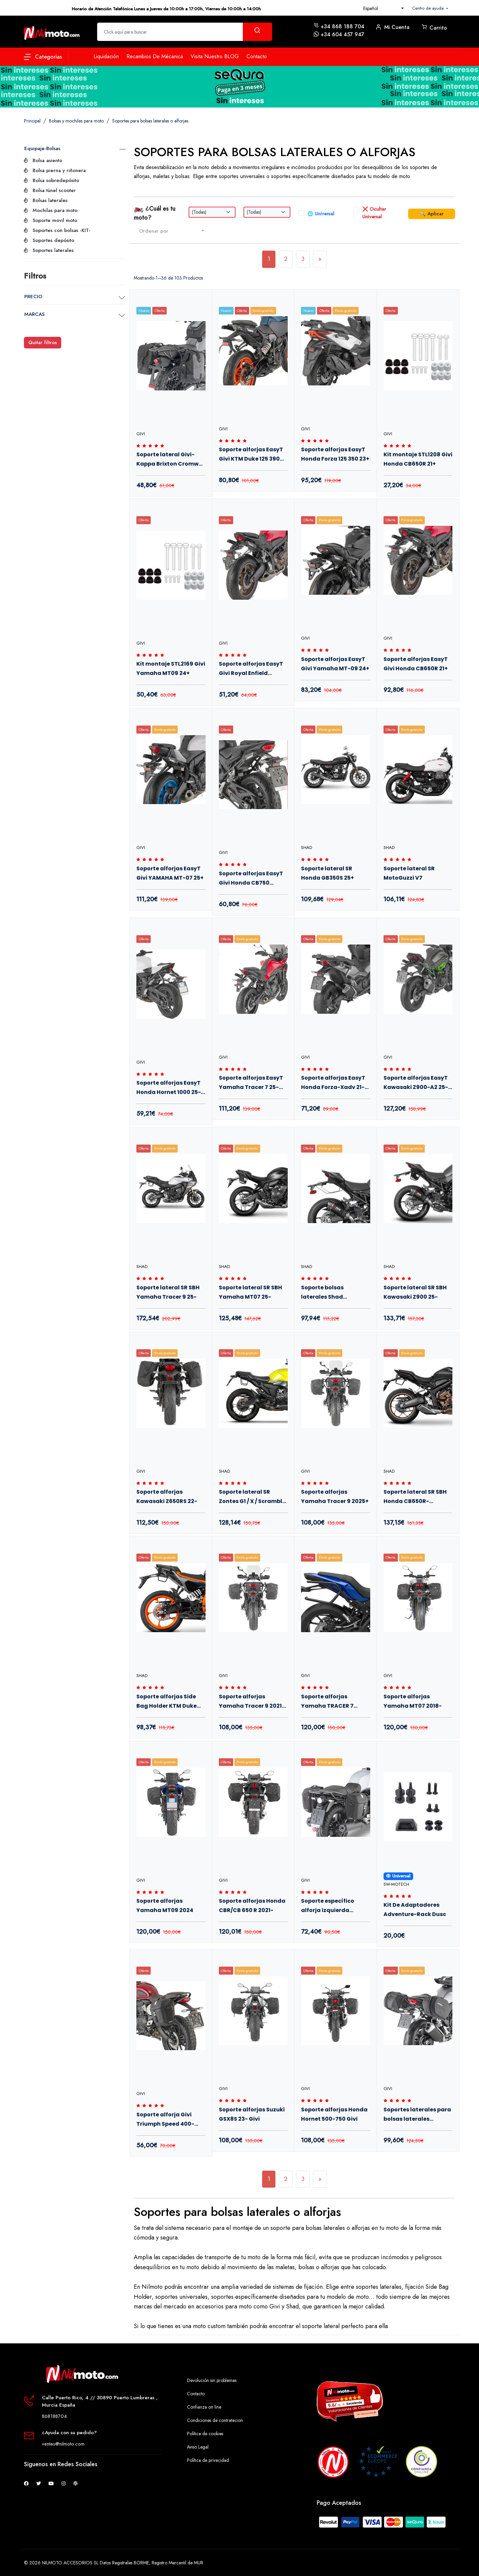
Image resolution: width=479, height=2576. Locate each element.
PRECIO (33, 296)
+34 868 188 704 (342, 26)
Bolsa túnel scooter (54, 190)
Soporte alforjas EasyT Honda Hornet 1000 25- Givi (168, 1088)
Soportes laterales (53, 250)
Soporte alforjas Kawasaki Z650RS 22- (166, 1496)
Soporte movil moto (55, 220)
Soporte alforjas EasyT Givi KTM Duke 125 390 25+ (251, 455)
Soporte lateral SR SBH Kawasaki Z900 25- (415, 1292)
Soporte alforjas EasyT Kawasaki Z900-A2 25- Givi (416, 1083)
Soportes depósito (53, 240)
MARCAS (34, 314)
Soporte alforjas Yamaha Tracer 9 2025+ (335, 1496)
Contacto (196, 2393)
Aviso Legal (198, 2447)
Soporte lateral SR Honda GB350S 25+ (327, 873)
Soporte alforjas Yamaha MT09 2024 (164, 1905)
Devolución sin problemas (212, 2380)
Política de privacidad (208, 2460)
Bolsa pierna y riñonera (59, 170)
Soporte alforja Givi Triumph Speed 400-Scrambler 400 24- (165, 2120)
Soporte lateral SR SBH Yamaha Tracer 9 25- (168, 1292)
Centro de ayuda (428, 8)
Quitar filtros (42, 342)
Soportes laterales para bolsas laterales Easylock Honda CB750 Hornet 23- (417, 2115)
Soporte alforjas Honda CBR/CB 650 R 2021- (252, 1905)
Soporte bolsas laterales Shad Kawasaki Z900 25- (328, 1293)
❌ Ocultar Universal (374, 213)
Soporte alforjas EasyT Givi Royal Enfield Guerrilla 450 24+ (251, 669)
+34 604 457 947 (342, 34)
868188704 (54, 2416)
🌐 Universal (320, 213)
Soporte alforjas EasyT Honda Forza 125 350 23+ (335, 454)
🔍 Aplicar (431, 213)
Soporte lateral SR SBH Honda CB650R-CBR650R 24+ (415, 1497)
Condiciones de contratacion (215, 2420)
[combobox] (383, 8)
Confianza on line (204, 2407)
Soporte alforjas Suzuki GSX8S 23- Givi (252, 2114)
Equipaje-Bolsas (42, 148)
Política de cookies (205, 2433)
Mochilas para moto (55, 210)
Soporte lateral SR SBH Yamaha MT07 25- (250, 1292)
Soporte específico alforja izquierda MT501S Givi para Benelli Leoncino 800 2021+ (335, 1906)
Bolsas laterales (50, 200)
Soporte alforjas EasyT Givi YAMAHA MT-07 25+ (170, 873)
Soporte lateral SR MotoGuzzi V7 (409, 873)
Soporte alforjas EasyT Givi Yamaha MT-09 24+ (335, 663)
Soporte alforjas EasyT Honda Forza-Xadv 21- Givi (333, 1083)
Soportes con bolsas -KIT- (61, 230)
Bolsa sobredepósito (56, 180)
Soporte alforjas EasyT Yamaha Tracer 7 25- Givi (251, 1083)
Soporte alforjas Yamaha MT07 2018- (413, 1701)
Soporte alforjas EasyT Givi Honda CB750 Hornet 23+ (251, 879)
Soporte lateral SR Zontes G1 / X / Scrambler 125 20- (253, 1497)
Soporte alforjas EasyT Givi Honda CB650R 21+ (416, 663)
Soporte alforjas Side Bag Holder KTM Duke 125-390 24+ (166, 1702)
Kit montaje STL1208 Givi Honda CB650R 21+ (418, 459)
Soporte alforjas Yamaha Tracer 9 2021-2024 (252, 1702)
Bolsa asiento (47, 160)
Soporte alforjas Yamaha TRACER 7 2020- (327, 1702)
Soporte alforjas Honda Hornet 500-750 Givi (334, 2114)
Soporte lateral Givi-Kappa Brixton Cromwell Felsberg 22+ (170, 460)
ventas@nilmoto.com (63, 2444)
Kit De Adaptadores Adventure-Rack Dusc (415, 1909)
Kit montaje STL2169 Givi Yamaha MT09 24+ (170, 668)
